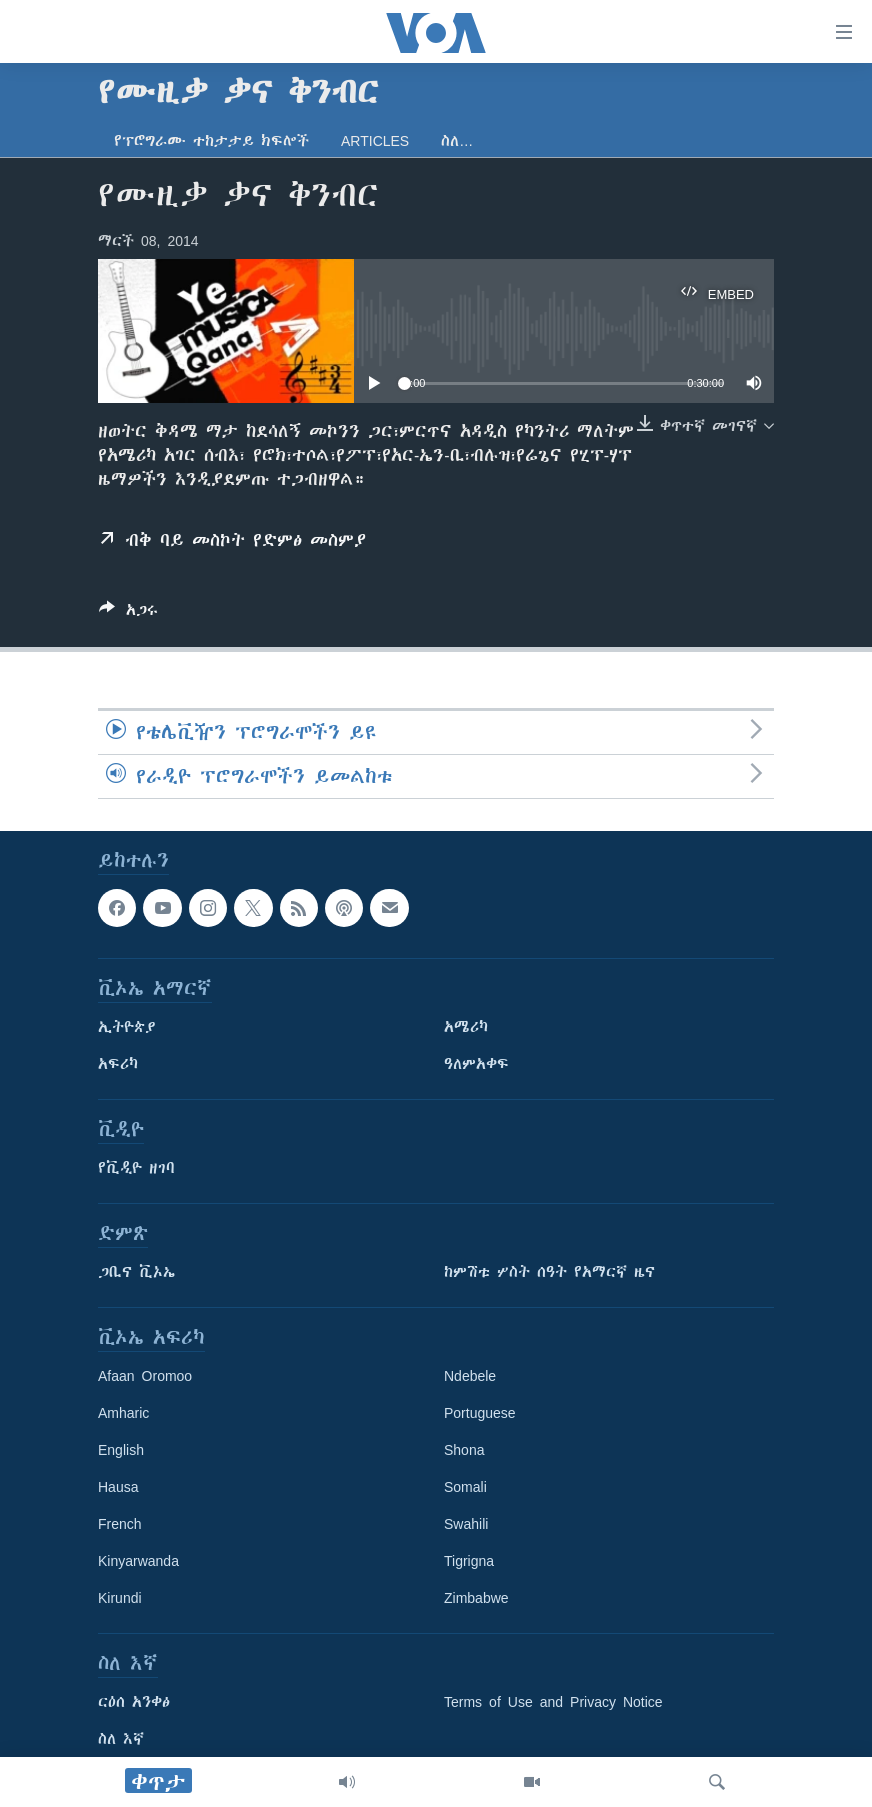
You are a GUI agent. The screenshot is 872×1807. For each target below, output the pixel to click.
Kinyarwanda (138, 1562)
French (120, 1525)
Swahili (466, 1525)
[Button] (128, 613)
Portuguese (480, 1414)
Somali (465, 1488)
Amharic (123, 1414)
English (121, 1451)
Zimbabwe (476, 1599)
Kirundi (120, 1599)
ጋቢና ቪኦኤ (136, 1273)
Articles (375, 141)
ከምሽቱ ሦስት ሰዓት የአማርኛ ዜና (549, 1273)
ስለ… (457, 141)
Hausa (118, 1488)
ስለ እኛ (121, 1740)
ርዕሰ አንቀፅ (134, 1703)
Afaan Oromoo (145, 1377)
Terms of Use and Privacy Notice (553, 1703)
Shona (464, 1451)
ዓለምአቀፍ (476, 1065)
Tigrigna (469, 1562)
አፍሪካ (118, 1065)
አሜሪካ (466, 1028)
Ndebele (470, 1377)
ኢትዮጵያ (127, 1028)
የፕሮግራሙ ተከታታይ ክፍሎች (211, 141)
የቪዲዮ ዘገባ (136, 1169)
